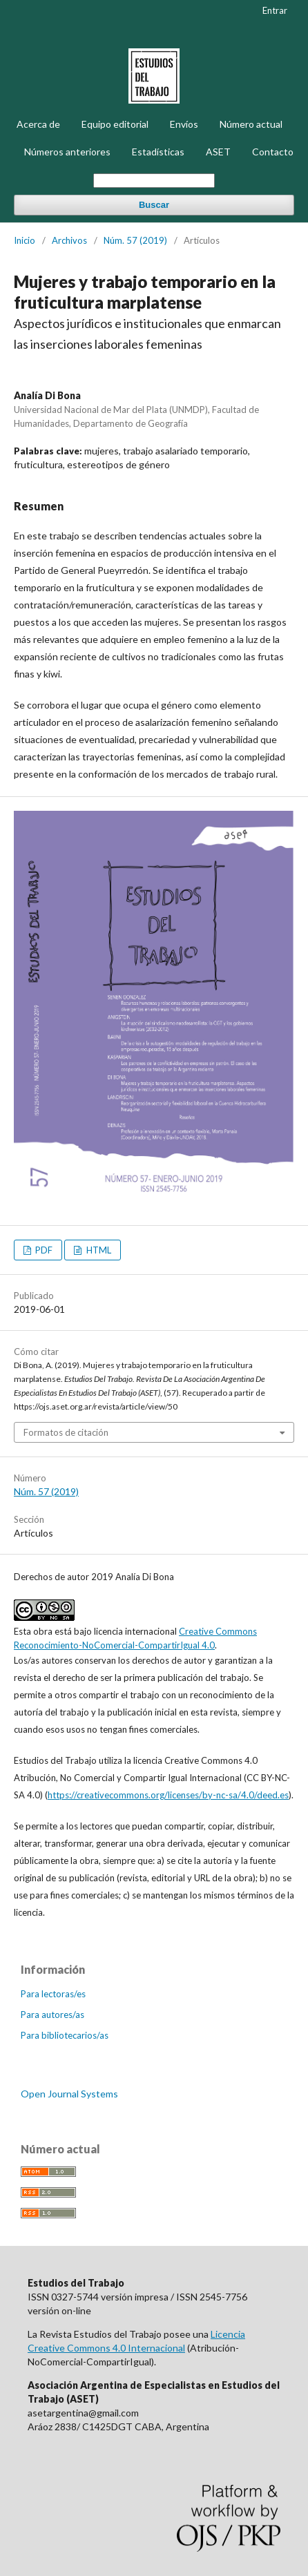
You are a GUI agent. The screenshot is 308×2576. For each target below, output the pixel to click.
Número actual (251, 124)
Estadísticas (158, 151)
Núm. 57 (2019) (135, 240)
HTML (97, 1250)
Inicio (24, 240)
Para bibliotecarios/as (64, 2035)
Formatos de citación (65, 1432)
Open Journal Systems (69, 2093)
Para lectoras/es (53, 1993)
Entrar (274, 10)
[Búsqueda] (154, 180)
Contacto (272, 151)
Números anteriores (67, 151)
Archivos (69, 240)
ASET (218, 151)
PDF (42, 1250)
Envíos (184, 124)
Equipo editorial (114, 124)
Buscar (154, 205)
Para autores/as (52, 2014)
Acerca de (38, 124)
